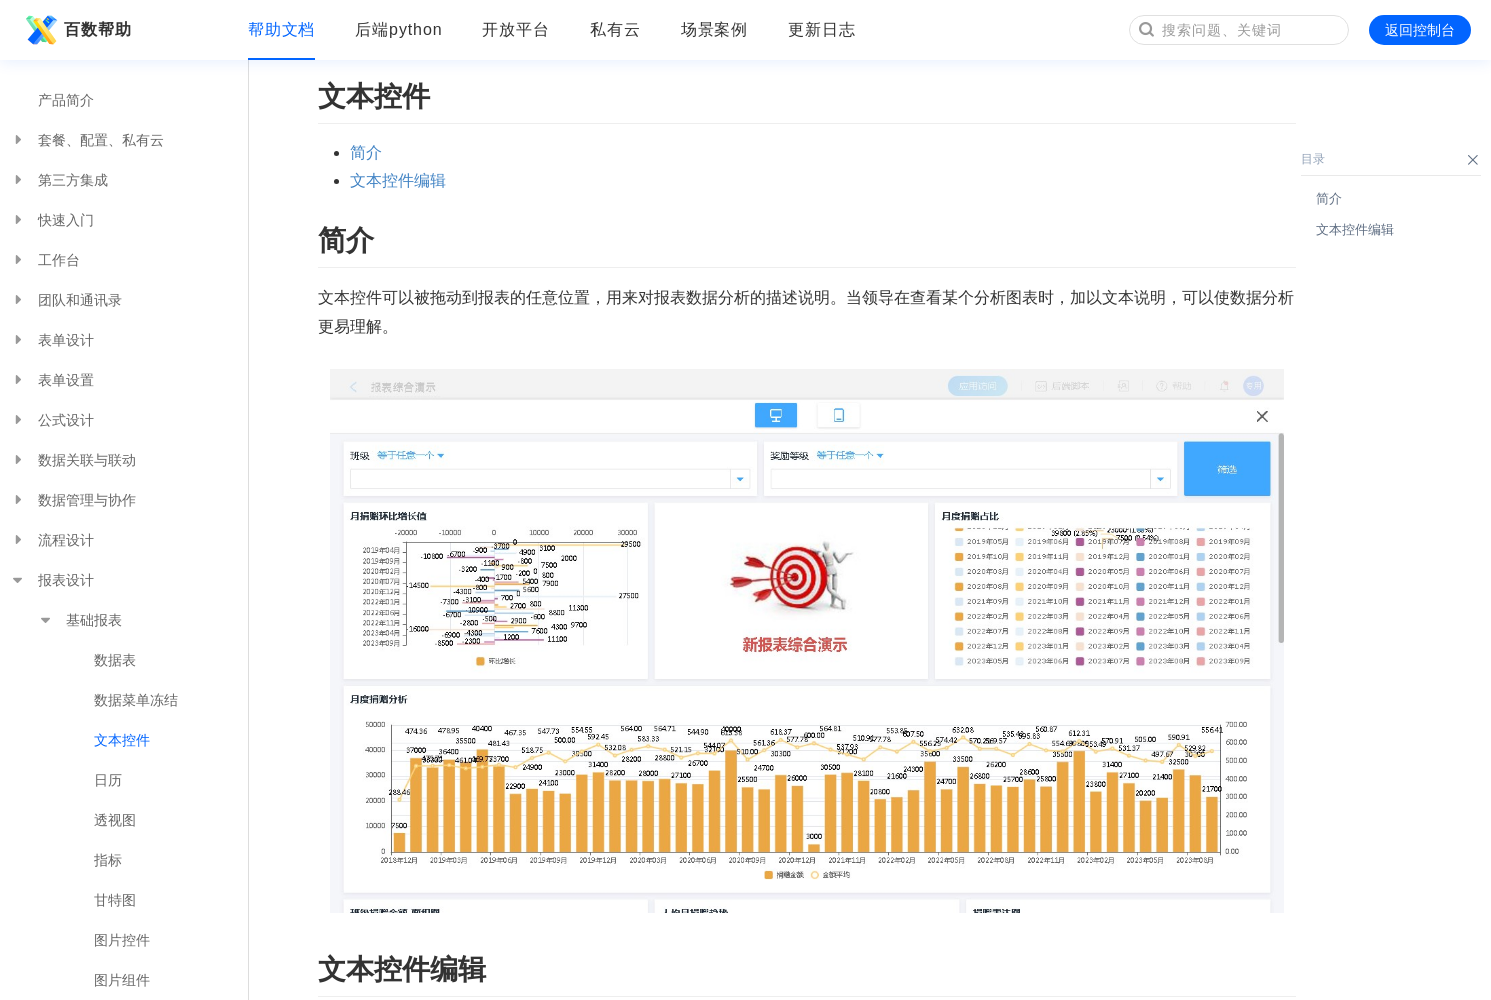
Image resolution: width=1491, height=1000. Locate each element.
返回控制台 (1420, 30)
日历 (108, 780)
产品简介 (66, 100)
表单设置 (52, 380)
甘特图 (115, 900)
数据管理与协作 (73, 500)
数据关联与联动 (73, 460)
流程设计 (52, 540)
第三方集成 (59, 180)
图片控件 (122, 940)
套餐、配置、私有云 (87, 140)
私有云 (615, 29)
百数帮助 (76, 30)
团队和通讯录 (66, 300)
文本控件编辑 (398, 180)
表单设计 (52, 340)
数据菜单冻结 (136, 700)
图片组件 (122, 980)
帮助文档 (282, 29)
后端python (398, 29)
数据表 (115, 660)
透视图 (115, 820)
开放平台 (516, 29)
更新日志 (822, 29)
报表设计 (52, 580)
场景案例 (715, 29)
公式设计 (52, 420)
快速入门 (52, 220)
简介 (366, 152)
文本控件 (122, 740)
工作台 (45, 260)
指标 (108, 860)
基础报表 (80, 620)
